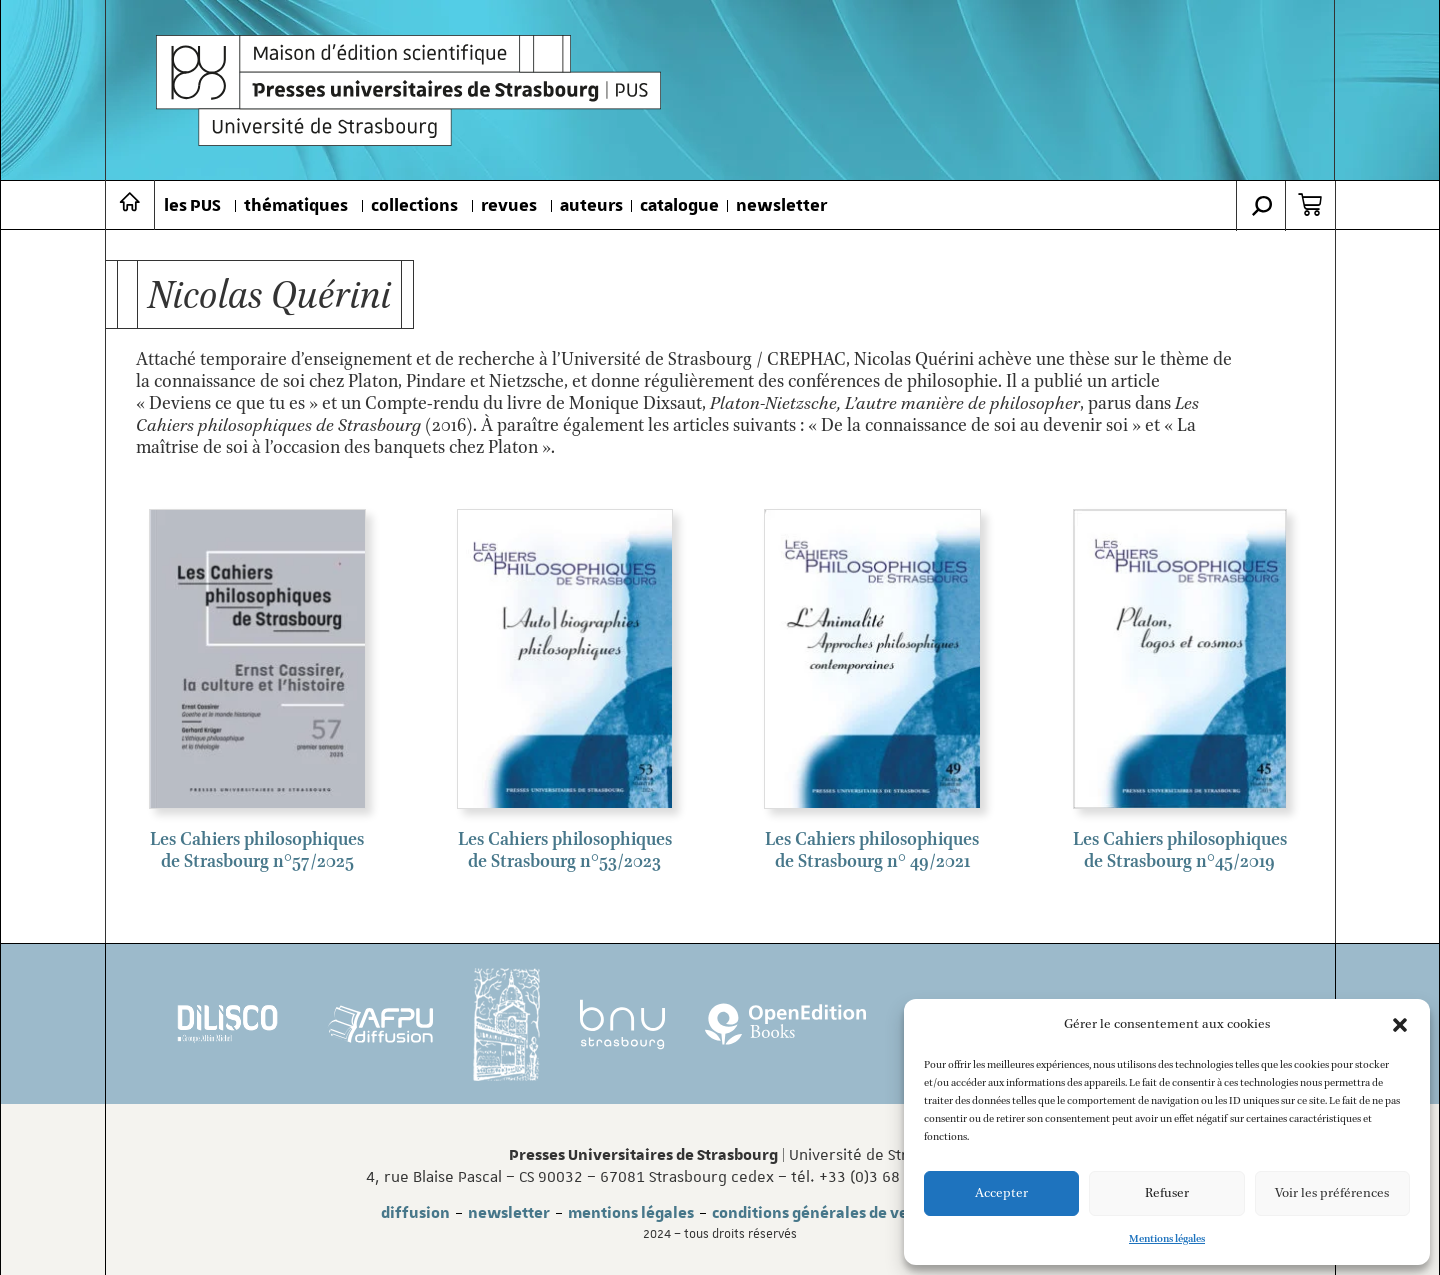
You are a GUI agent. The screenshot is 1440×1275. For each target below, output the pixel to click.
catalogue (679, 206)
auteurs (591, 206)
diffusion (415, 1213)
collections (414, 206)
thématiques (296, 206)
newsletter (781, 206)
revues (509, 206)
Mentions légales (1167, 1239)
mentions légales (631, 1213)
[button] (1400, 1025)
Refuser (1167, 1193)
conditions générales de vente (822, 1213)
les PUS (192, 206)
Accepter (1001, 1193)
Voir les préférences (1332, 1193)
